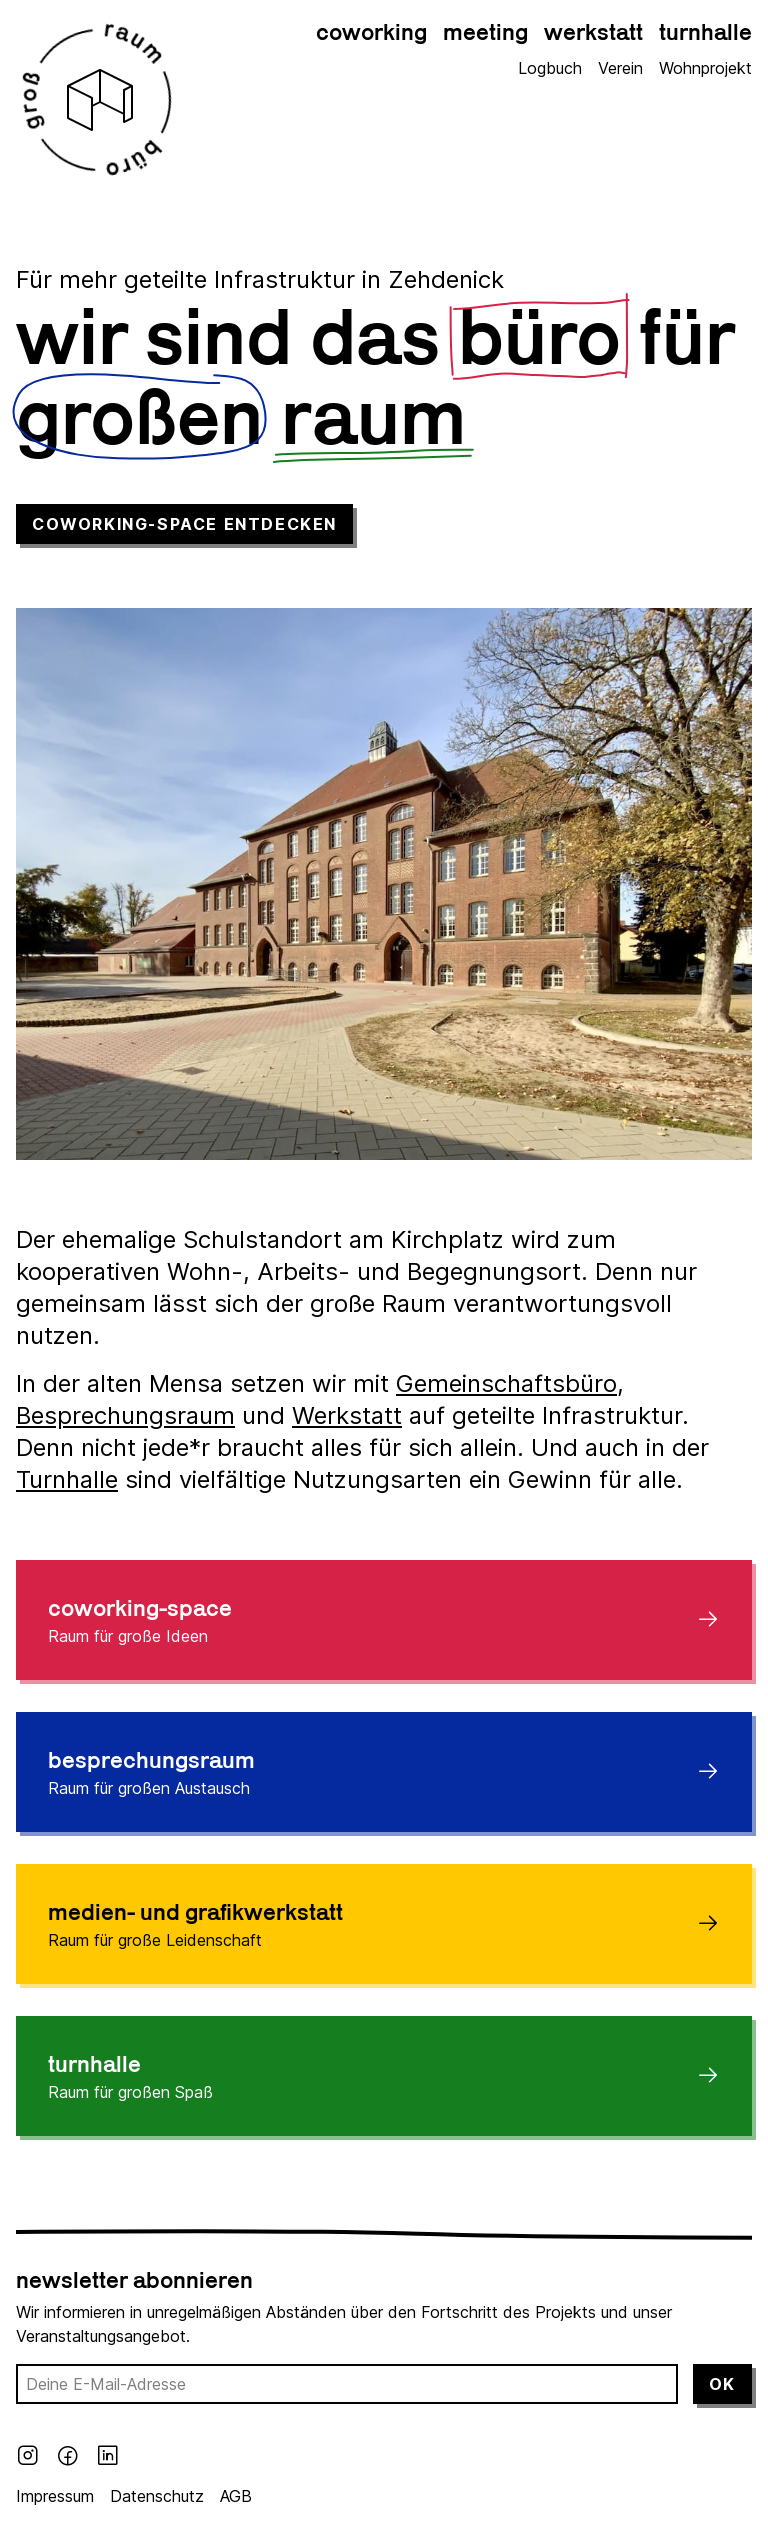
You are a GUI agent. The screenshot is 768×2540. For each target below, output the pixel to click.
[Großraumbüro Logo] (100, 100)
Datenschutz (157, 2496)
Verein (620, 68)
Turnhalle (67, 1479)
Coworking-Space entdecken (184, 524)
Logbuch (550, 68)
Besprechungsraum (125, 1415)
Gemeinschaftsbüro (506, 1383)
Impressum (55, 2496)
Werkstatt (347, 1415)
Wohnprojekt (705, 68)
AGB (236, 2496)
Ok (722, 2384)
